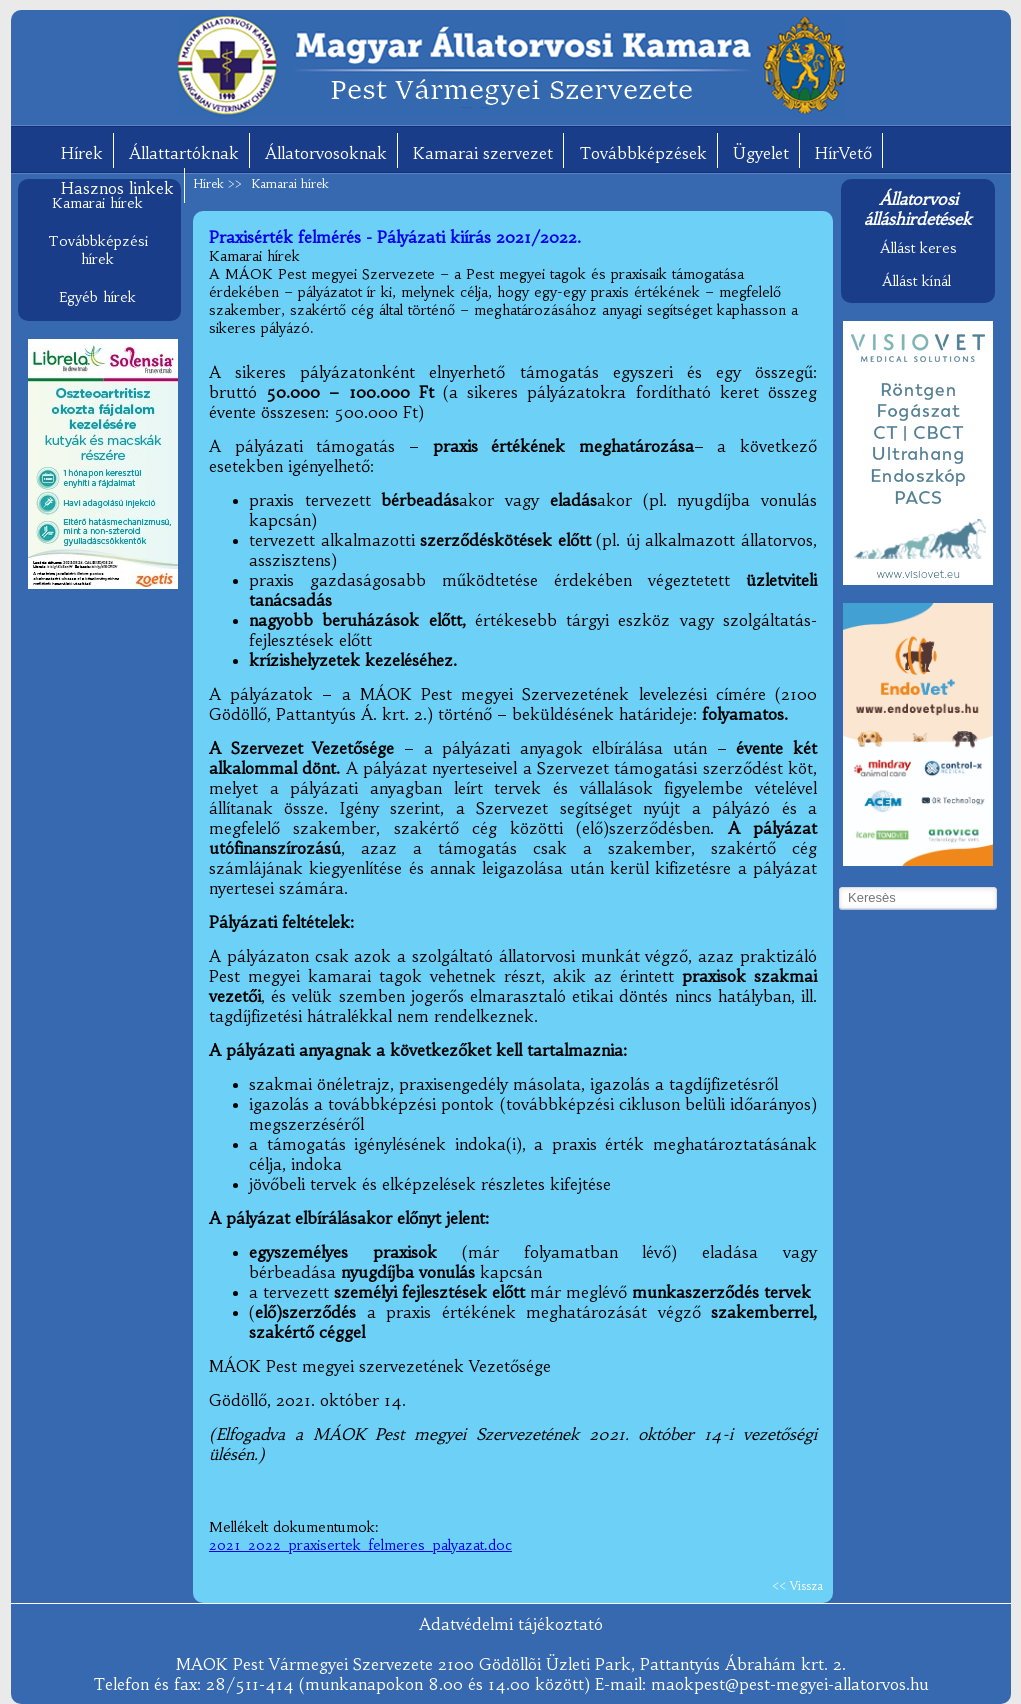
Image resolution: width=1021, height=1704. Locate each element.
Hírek (82, 153)
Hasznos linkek (117, 188)
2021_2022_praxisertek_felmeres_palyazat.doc (360, 1545)
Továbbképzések (643, 153)
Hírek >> (219, 183)
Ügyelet (761, 153)
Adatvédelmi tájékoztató (511, 1624)
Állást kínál (916, 281)
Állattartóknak (184, 153)
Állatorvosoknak (326, 153)
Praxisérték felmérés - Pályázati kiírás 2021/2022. (395, 237)
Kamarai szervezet (483, 153)
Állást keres (918, 248)
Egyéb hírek (97, 297)
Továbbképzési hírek (98, 250)
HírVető (843, 153)
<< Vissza (797, 1585)
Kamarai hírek (97, 203)
